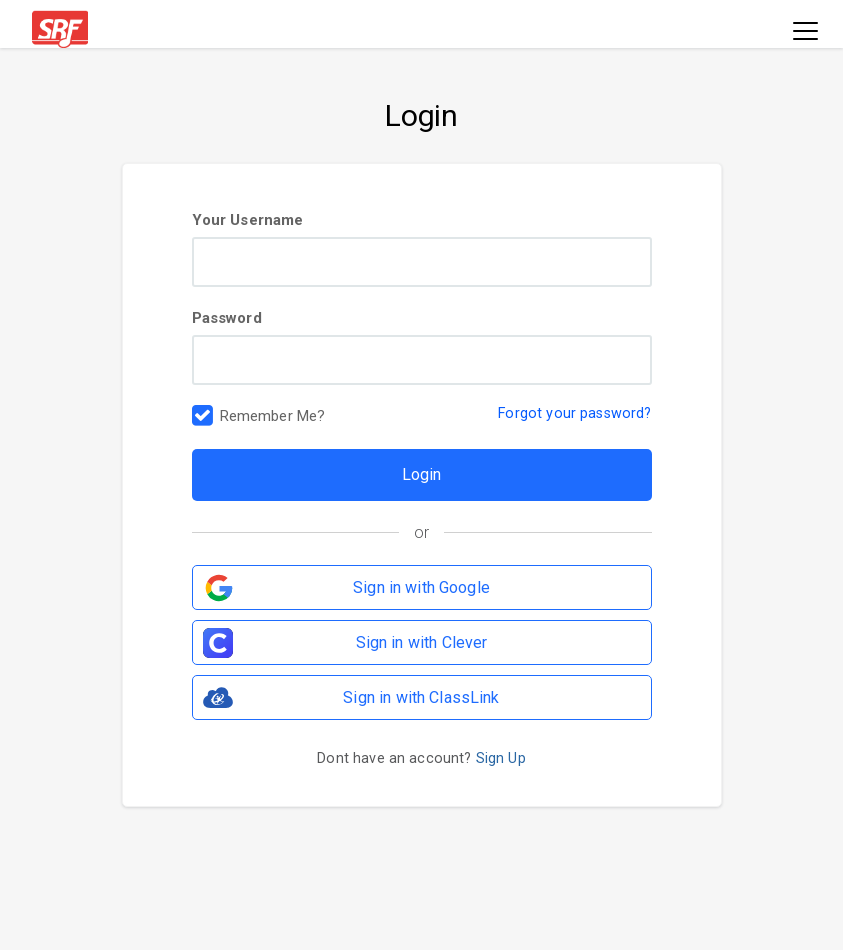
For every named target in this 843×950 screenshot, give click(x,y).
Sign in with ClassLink (421, 697)
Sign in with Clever (422, 642)
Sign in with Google (421, 587)
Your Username (422, 249)
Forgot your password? (574, 413)
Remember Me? (273, 417)
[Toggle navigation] (805, 32)
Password (422, 347)
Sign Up (501, 758)
